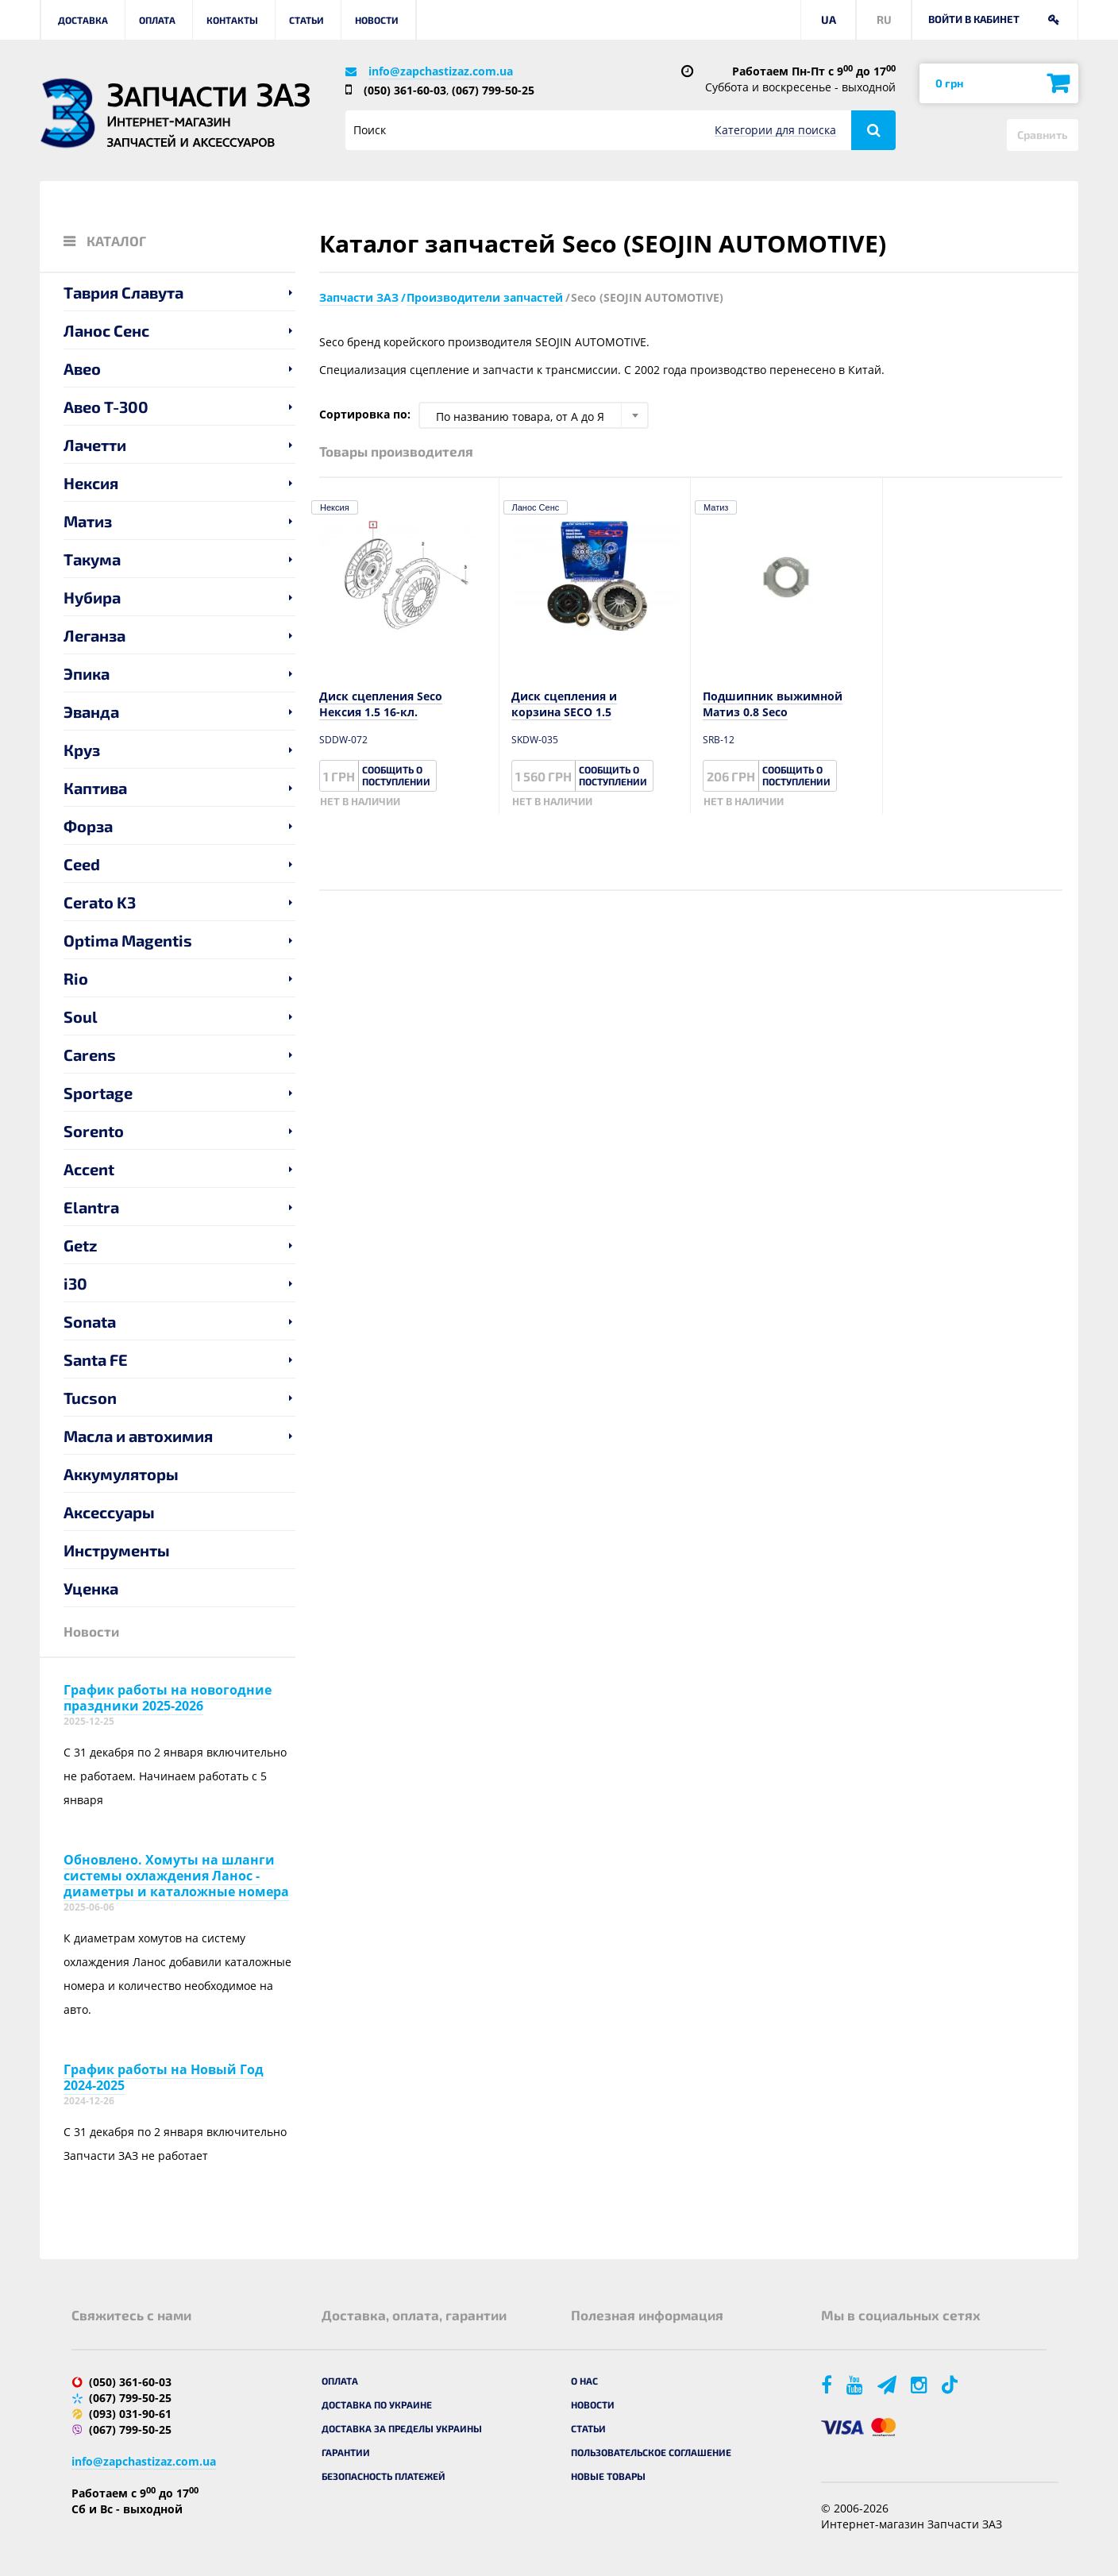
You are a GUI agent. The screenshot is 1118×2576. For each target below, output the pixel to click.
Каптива (95, 787)
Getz (81, 1245)
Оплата (157, 19)
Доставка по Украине (377, 2404)
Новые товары (608, 2476)
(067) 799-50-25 (493, 90)
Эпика (87, 673)
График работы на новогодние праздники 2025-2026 (168, 1697)
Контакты (232, 19)
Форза (88, 825)
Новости (377, 19)
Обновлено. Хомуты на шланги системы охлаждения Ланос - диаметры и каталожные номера (176, 1875)
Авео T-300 (106, 406)
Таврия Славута (123, 292)
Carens (90, 1054)
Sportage (98, 1092)
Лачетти (95, 444)
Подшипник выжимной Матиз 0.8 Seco (772, 703)
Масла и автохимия (138, 1435)
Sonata (90, 1321)
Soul (81, 1016)
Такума (92, 559)
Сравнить (1042, 134)
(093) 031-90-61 (130, 2413)
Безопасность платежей (383, 2476)
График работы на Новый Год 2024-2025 (164, 2077)
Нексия (91, 482)
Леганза (94, 635)
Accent (89, 1168)
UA (828, 19)
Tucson (90, 1397)
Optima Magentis (128, 940)
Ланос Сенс (106, 330)
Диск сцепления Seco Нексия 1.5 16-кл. (380, 703)
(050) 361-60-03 (405, 90)
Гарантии (346, 2452)
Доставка (83, 19)
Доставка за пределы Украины (402, 2428)
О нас (584, 2380)
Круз (82, 749)
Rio (76, 978)
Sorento (94, 1130)
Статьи (306, 19)
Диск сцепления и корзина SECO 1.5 (564, 703)
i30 (75, 1283)
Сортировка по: (365, 414)
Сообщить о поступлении (396, 775)
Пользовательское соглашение (651, 2452)
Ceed (82, 863)
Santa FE (96, 1359)
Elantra (91, 1207)
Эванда (91, 711)
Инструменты (117, 1550)
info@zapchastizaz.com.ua (440, 71)
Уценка (91, 1588)
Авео (82, 368)
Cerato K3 (100, 902)
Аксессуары (109, 1511)
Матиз (88, 520)
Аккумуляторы (121, 1473)
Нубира (92, 597)
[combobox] (533, 415)
